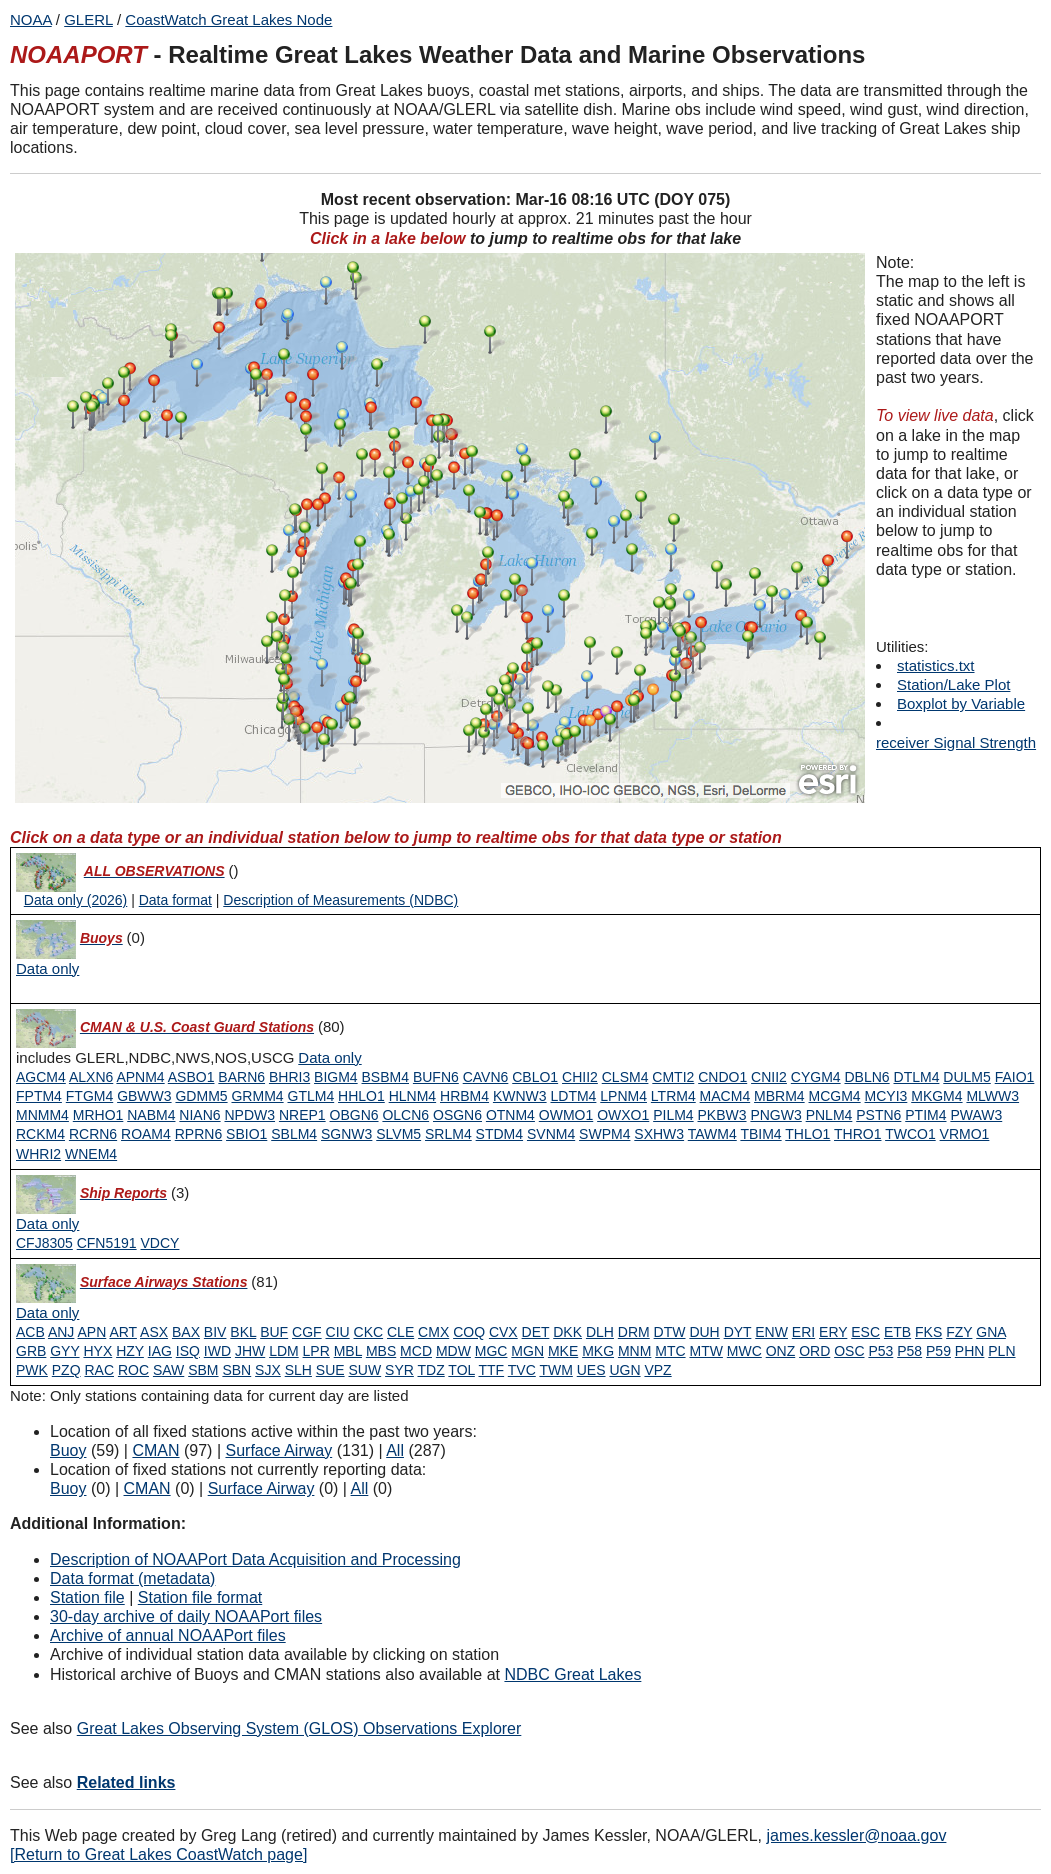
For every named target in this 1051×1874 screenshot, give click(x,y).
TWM (555, 1370)
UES (591, 1370)
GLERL (88, 19)
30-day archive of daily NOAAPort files (186, 1616)
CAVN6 (486, 1077)
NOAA (31, 19)
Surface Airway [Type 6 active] (278, 1450)
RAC (99, 1370)
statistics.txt (936, 665)
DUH (704, 1332)
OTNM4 (510, 1115)
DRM (634, 1332)
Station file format (200, 1597)
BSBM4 (385, 1077)
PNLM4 (829, 1115)
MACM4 (725, 1096)
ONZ (781, 1351)
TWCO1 (910, 1134)
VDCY (160, 1243)
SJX (268, 1370)
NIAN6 (199, 1115)
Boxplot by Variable (961, 703)
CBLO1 (535, 1077)
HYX (97, 1351)
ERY (833, 1332)
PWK (32, 1370)
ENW (771, 1332)
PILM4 (673, 1115)
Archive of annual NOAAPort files (168, 1635)
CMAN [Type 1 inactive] (147, 1488)
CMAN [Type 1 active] (155, 1450)
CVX (503, 1332)
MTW (705, 1351)
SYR (399, 1370)
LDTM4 (573, 1096)
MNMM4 (42, 1115)
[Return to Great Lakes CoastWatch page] (158, 1854)
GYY (64, 1351)
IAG (160, 1351)
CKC (369, 1332)
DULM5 (966, 1077)
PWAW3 (976, 1115)
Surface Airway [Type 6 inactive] (261, 1488)
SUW (365, 1370)
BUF (274, 1332)
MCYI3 (886, 1096)
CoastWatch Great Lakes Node (228, 19)
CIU (338, 1332)
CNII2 (769, 1077)
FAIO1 (1015, 1077)
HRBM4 (464, 1096)
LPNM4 (623, 1096)
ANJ (61, 1332)
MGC (491, 1351)
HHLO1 (361, 1096)
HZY (130, 1351)
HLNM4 (412, 1096)
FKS (928, 1332)
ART (123, 1332)
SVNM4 (551, 1134)
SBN (236, 1370)
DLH (600, 1332)
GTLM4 (311, 1096)
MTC (670, 1351)
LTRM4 (673, 1096)
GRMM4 (257, 1096)
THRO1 (857, 1134)
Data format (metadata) (132, 1578)
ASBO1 (191, 1077)
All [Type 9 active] (395, 1450)
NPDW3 (249, 1115)
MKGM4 (936, 1096)
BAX (186, 1332)
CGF (307, 1332)
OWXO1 (623, 1115)
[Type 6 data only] (47, 1313)
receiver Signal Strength (956, 742)
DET (536, 1332)
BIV (215, 1332)
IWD (217, 1351)
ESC (865, 1332)
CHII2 (580, 1077)
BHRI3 (289, 1077)
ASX (154, 1332)
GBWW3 (144, 1096)
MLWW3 (992, 1096)
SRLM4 (448, 1134)
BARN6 (241, 1077)
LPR (316, 1351)
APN (92, 1332)
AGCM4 (41, 1077)
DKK (567, 1332)
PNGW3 (775, 1115)
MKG (598, 1351)
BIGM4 (336, 1077)
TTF (491, 1370)
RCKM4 (40, 1134)
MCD (416, 1351)
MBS (381, 1351)
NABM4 (151, 1115)
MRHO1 (98, 1115)
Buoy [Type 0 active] (68, 1450)
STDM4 (499, 1134)
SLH (298, 1370)
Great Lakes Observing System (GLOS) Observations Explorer (299, 1728)
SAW (168, 1370)
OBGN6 (354, 1115)
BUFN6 (436, 1077)
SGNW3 (346, 1134)
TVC (522, 1370)
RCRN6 (93, 1134)
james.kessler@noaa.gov (857, 1835)
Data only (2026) (76, 900)
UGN (624, 1370)
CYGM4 (816, 1077)
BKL (243, 1332)
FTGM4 (89, 1096)
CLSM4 (625, 1077)
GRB (31, 1351)
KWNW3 (520, 1096)
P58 (909, 1351)
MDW (453, 1351)
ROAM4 (146, 1134)
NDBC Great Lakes (572, 1674)
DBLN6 (866, 1077)
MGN (527, 1351)
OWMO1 (566, 1115)
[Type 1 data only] (329, 1058)
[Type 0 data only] (47, 969)
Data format (175, 900)
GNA (991, 1332)
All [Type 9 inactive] (360, 1488)
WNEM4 (91, 1154)
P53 (880, 1351)
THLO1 (807, 1134)
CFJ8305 (44, 1243)
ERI (803, 1332)
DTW (670, 1332)
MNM (634, 1351)
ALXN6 (91, 1077)
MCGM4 (835, 1096)
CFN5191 (107, 1243)
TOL (461, 1370)
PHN (970, 1351)
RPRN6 (198, 1134)
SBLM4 (294, 1134)
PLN (1001, 1351)
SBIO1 (246, 1134)
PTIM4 (925, 1115)
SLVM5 (398, 1134)
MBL (348, 1351)
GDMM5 (201, 1096)
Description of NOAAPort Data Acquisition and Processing (255, 1559)
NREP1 (302, 1115)
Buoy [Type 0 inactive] (68, 1488)
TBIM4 (760, 1134)
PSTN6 (878, 1115)
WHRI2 (38, 1154)
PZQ (66, 1370)
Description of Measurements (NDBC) (340, 900)
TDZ (431, 1370)
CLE (400, 1332)
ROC (133, 1370)
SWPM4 (604, 1134)
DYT (738, 1332)
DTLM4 (917, 1077)
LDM (284, 1351)
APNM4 (140, 1077)
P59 (938, 1351)
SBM (203, 1370)
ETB (897, 1332)
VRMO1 (965, 1134)
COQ (469, 1332)
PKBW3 (722, 1115)
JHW (250, 1351)
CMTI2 (673, 1077)
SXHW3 (659, 1134)
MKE (563, 1351)
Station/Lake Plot (953, 684)
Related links (126, 1782)
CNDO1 (722, 1077)
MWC (744, 1351)
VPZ (657, 1370)
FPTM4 (39, 1096)
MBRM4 (779, 1096)
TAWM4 (712, 1134)
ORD (814, 1351)
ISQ (188, 1351)
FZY (959, 1332)
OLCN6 (405, 1115)
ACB (30, 1332)
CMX (433, 1332)
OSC (849, 1351)
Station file (87, 1597)
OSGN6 (457, 1115)
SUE (330, 1370)
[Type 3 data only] (47, 1224)
